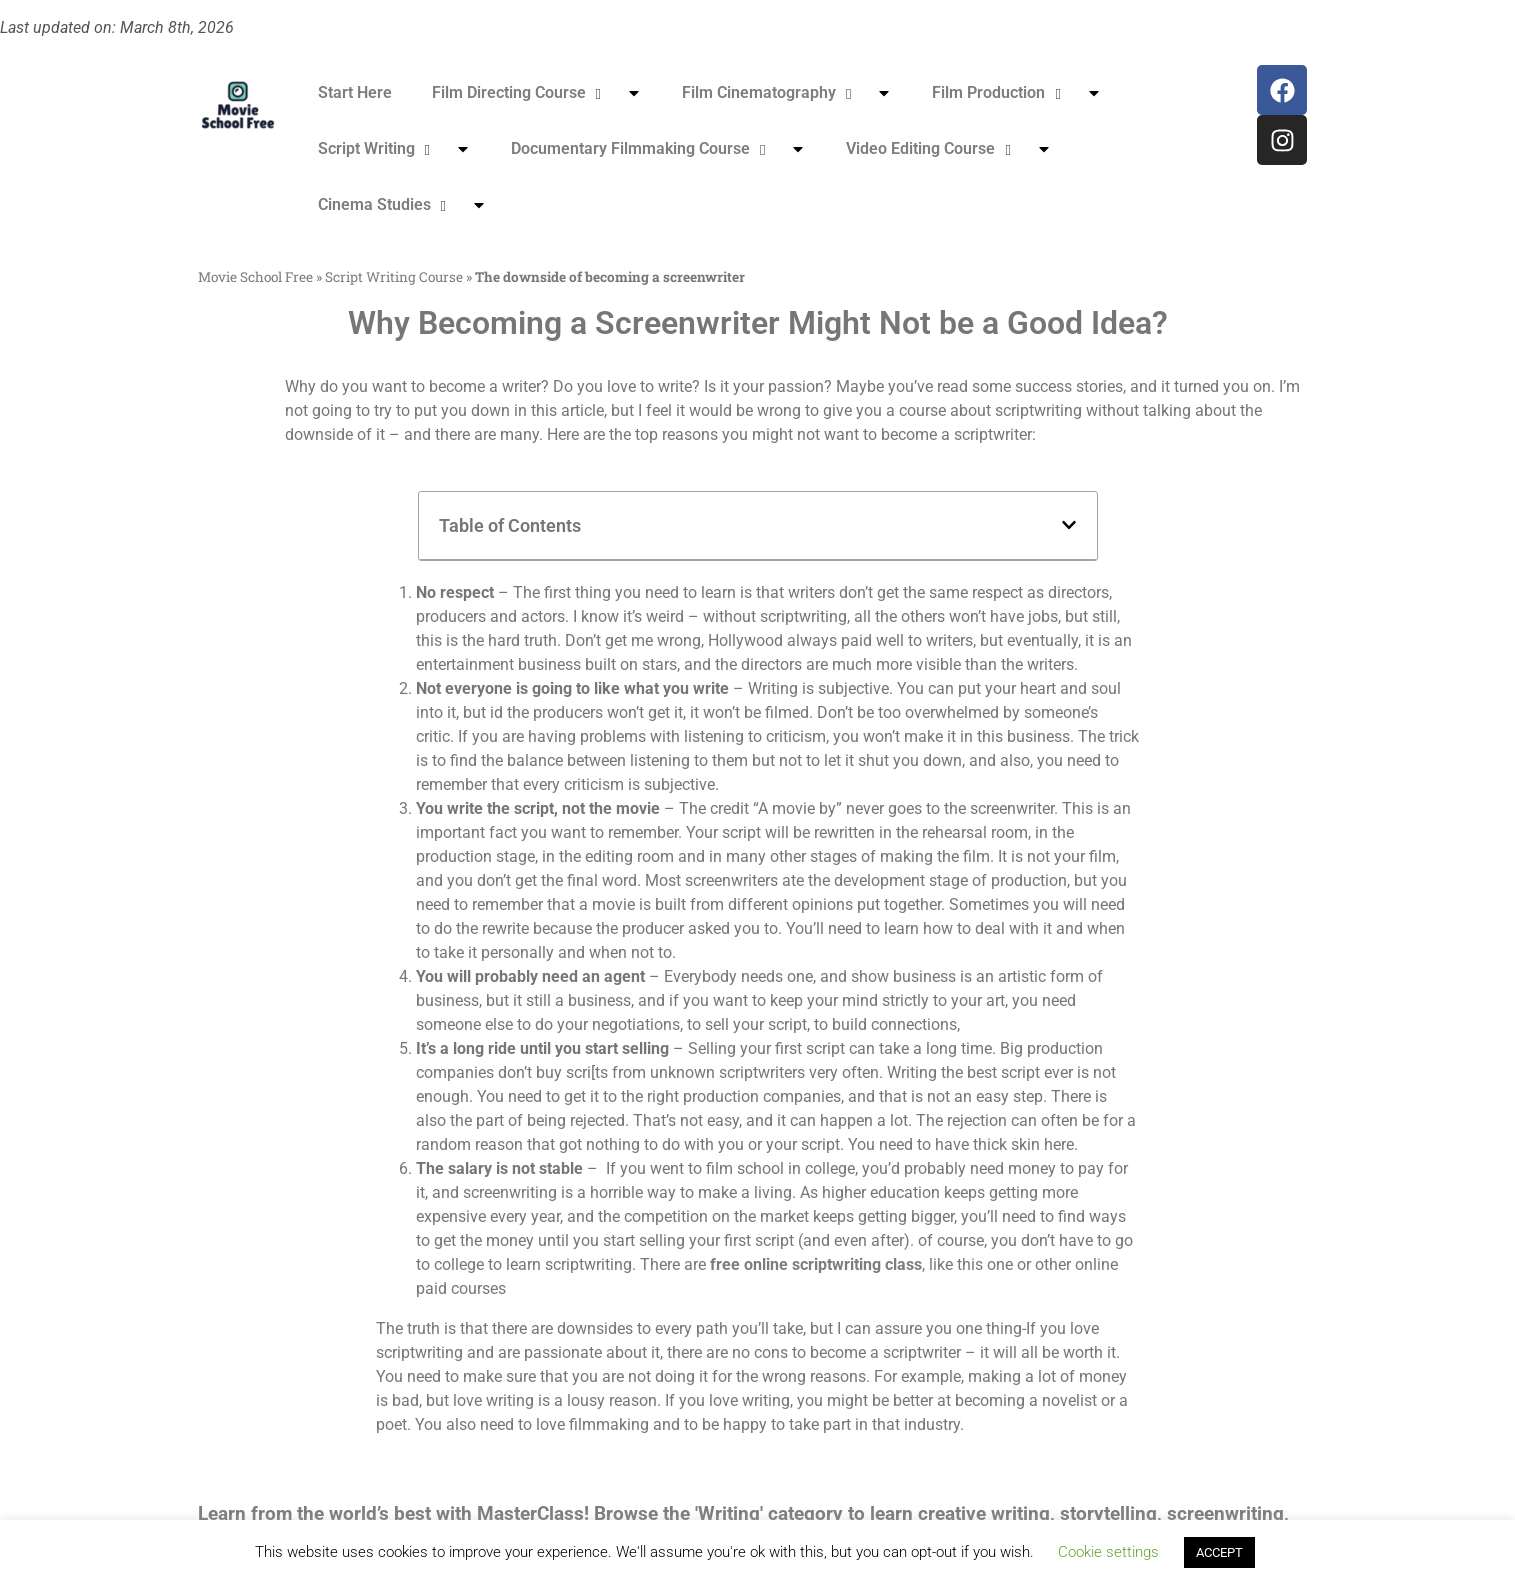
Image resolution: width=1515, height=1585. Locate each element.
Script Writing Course (394, 277)
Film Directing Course (537, 93)
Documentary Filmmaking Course (658, 149)
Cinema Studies (402, 205)
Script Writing (394, 149)
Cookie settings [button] (1108, 1552)
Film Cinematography (787, 93)
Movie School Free (255, 277)
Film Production (1016, 93)
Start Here (355, 92)
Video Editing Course (948, 149)
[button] (1069, 525)
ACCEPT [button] (1219, 1552)
